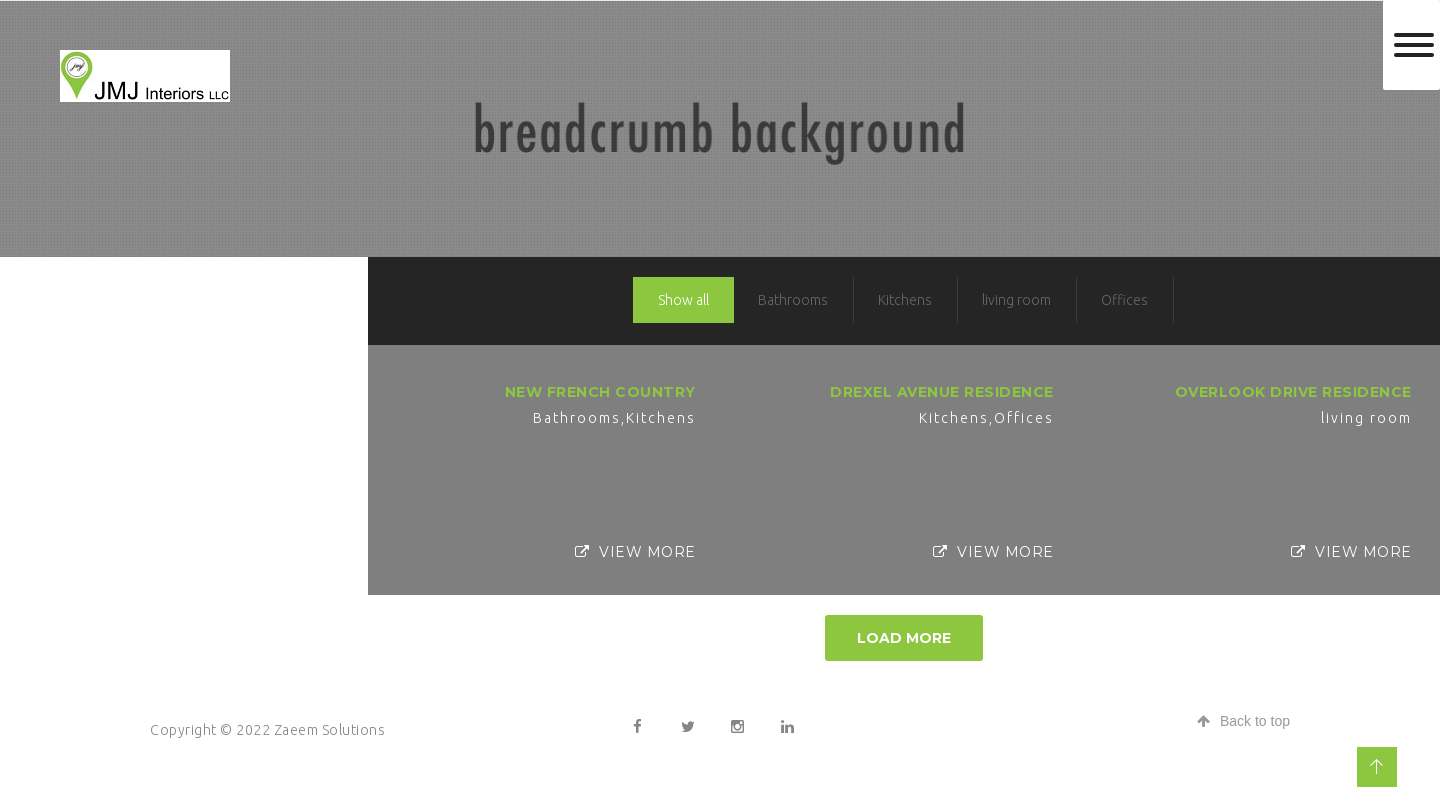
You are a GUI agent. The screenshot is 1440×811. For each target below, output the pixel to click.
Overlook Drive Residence (1293, 392)
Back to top (1243, 721)
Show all (683, 300)
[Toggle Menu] (1414, 45)
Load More (904, 638)
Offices (1124, 300)
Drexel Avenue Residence (942, 392)
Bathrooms (793, 300)
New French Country (600, 392)
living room (1016, 300)
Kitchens (905, 300)
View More (635, 552)
